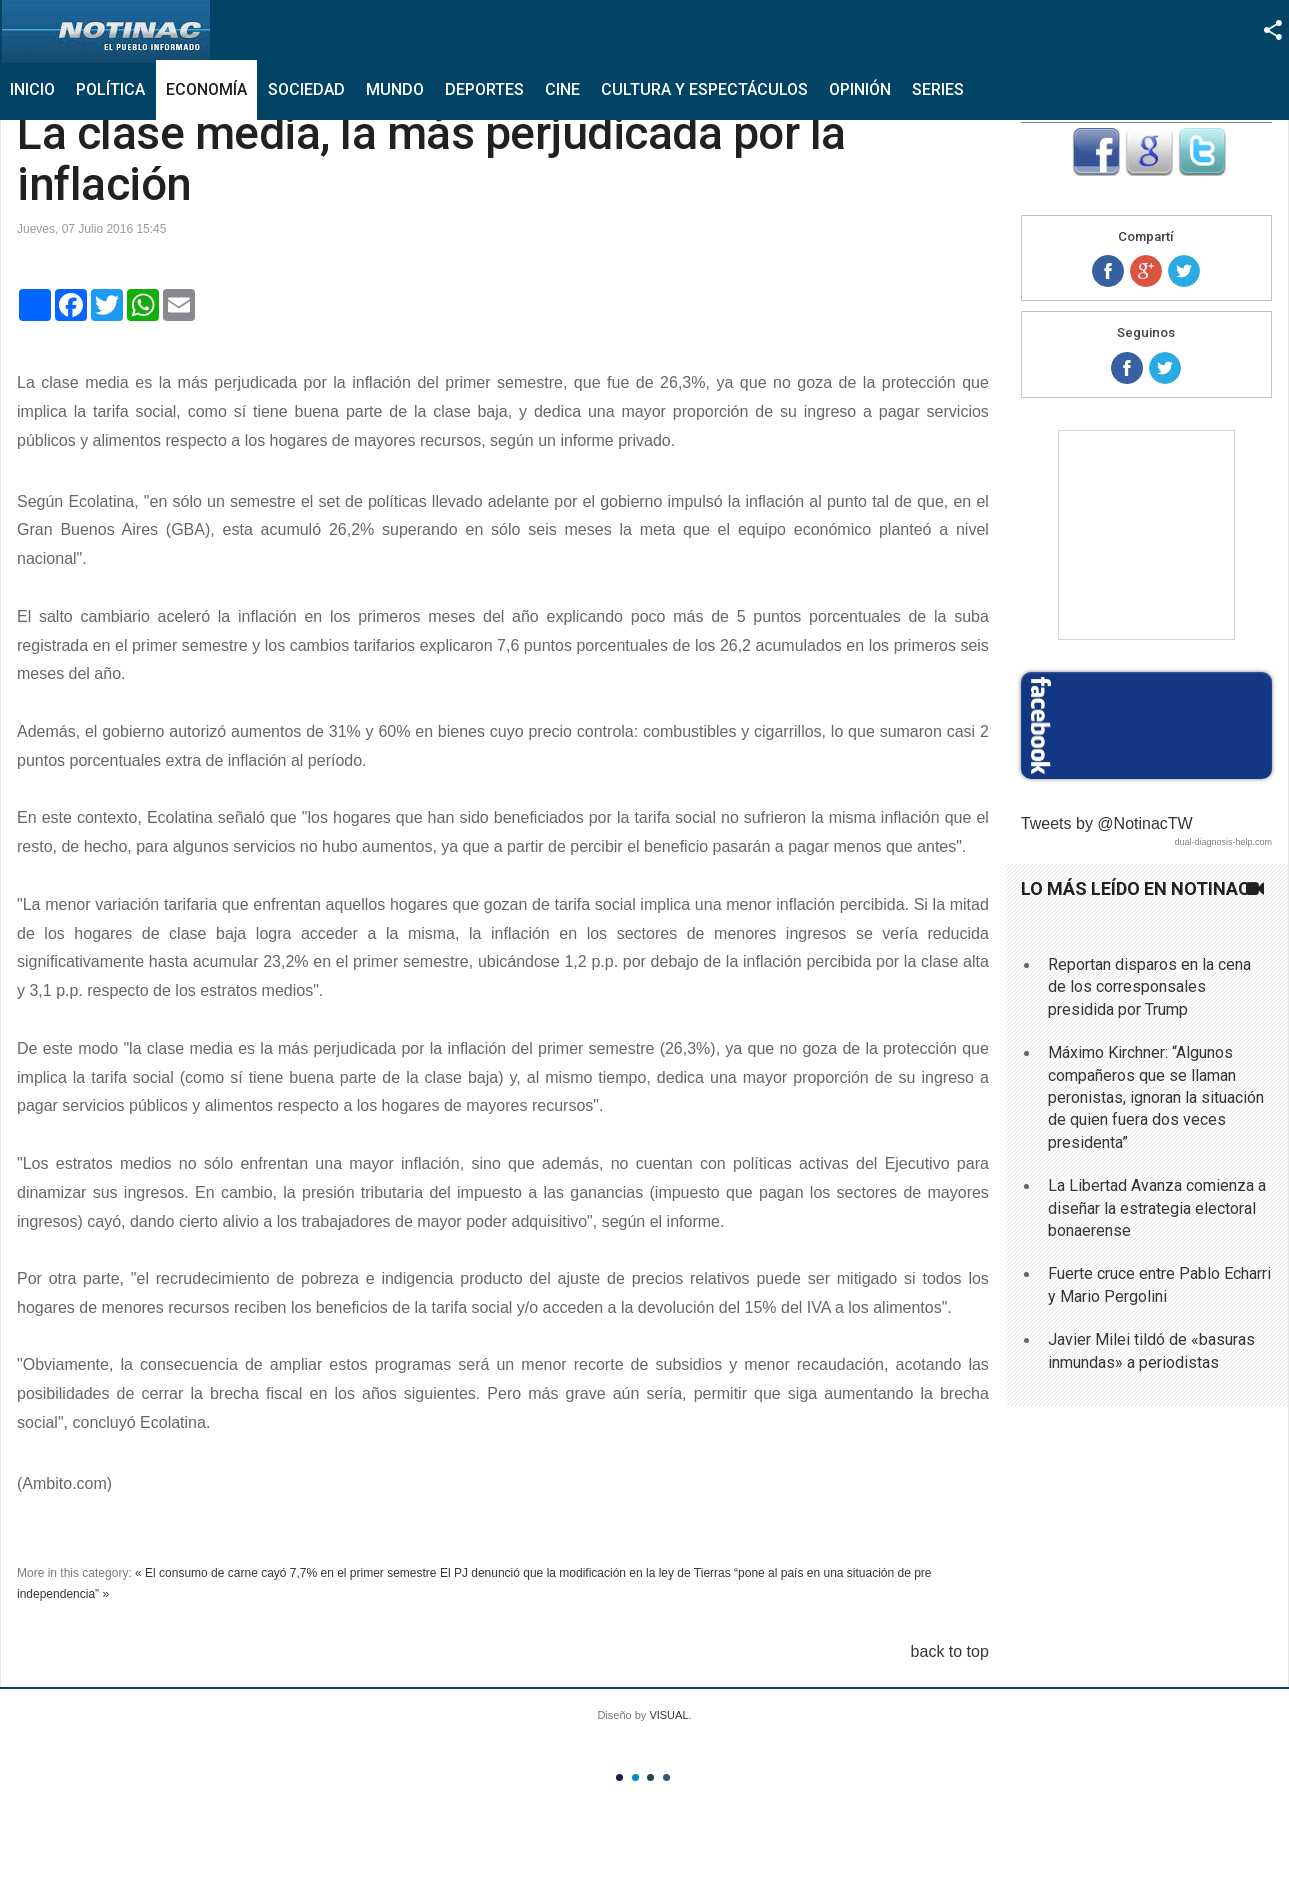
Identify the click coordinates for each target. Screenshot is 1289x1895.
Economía (206, 89)
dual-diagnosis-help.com (1223, 842)
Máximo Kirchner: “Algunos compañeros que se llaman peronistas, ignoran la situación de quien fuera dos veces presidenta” (1156, 1097)
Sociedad (306, 89)
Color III (650, 1777)
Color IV (666, 1777)
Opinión (860, 89)
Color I (619, 1777)
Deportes (484, 89)
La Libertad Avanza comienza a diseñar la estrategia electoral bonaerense (1157, 1208)
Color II (635, 1777)
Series (938, 89)
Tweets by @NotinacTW (1107, 823)
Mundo (395, 89)
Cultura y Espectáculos (704, 89)
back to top (950, 1651)
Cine (562, 89)
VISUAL (668, 1715)
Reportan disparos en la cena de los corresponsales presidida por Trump (1149, 987)
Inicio (32, 89)
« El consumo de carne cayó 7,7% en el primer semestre (285, 1573)
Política (110, 89)
